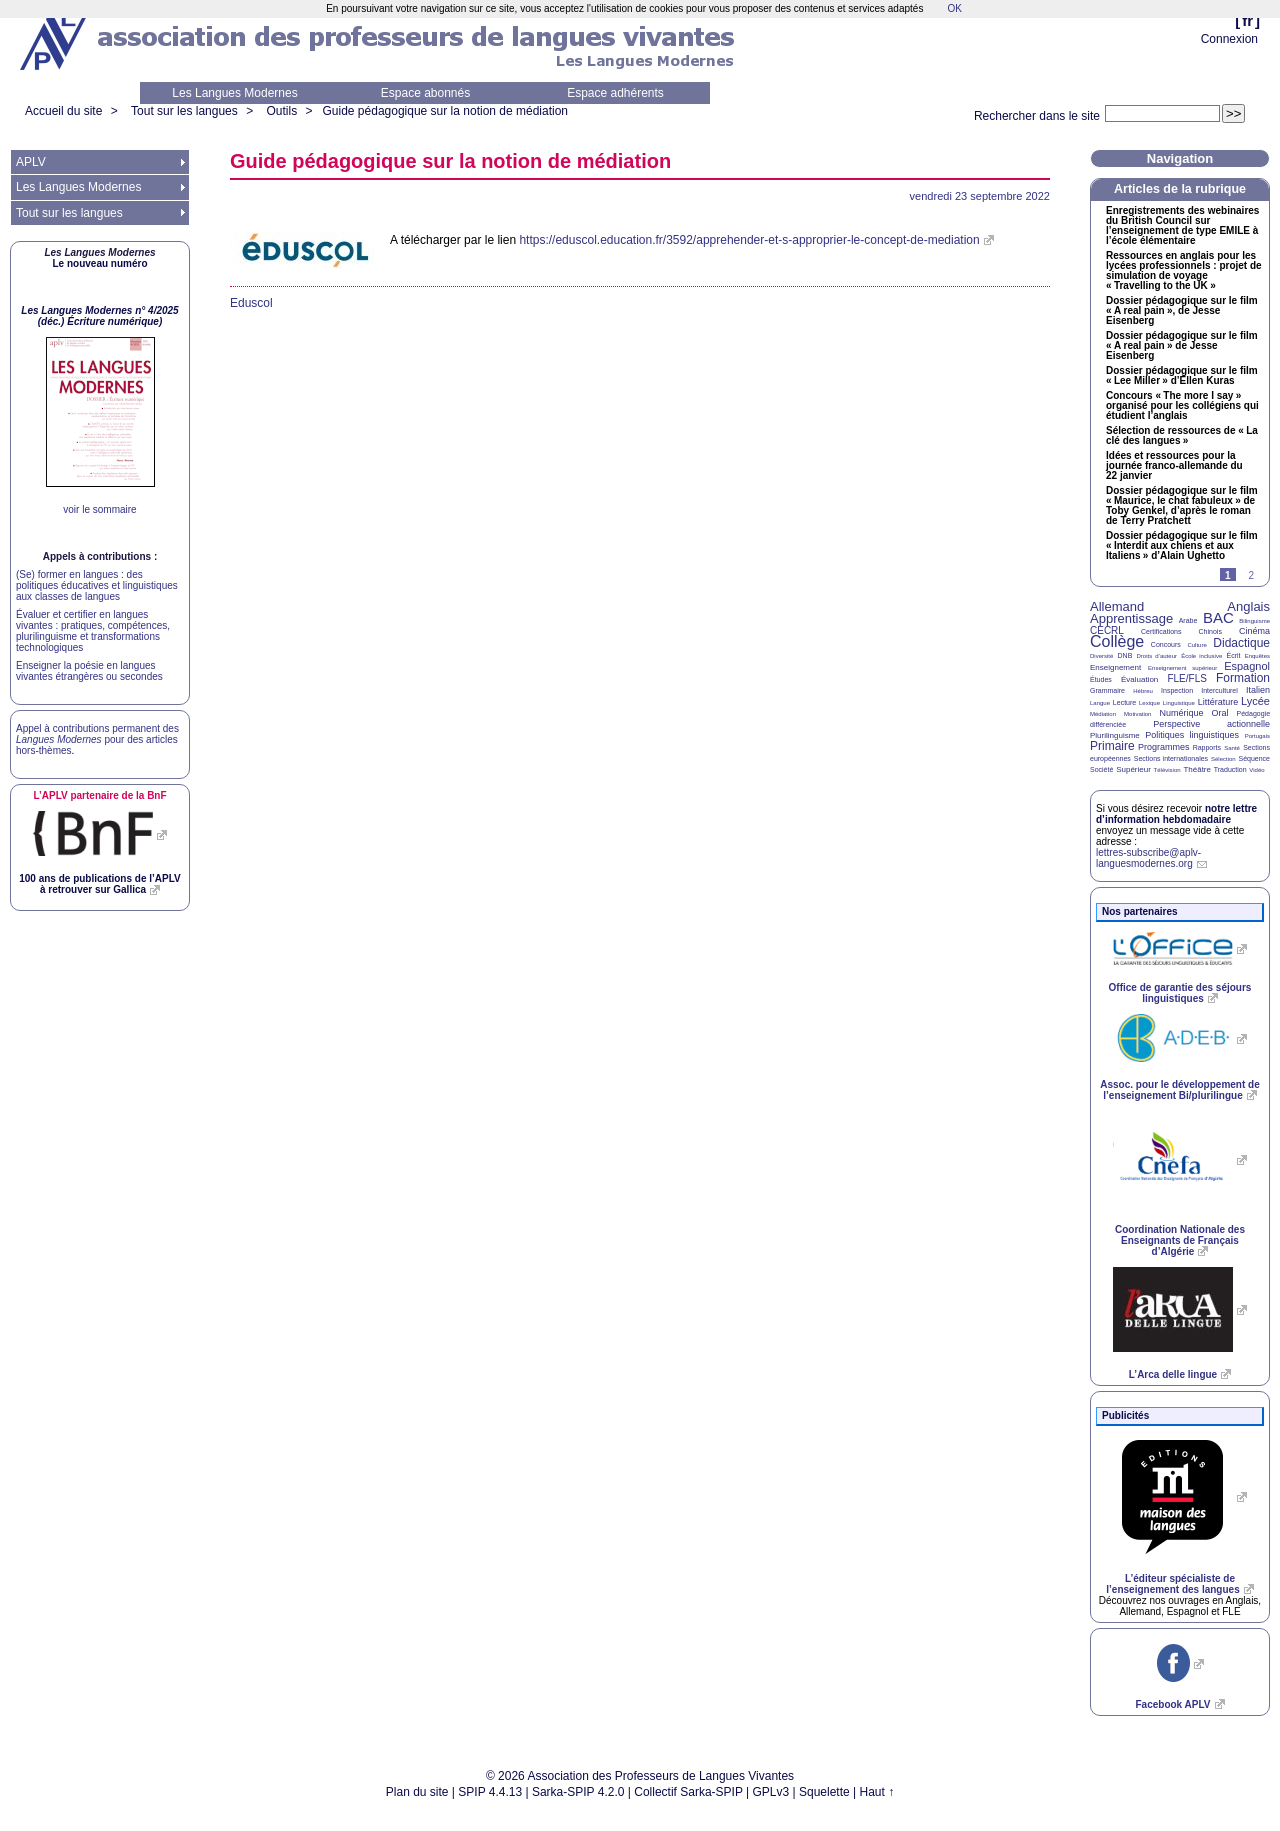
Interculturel (1219, 690)
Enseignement (1115, 667)
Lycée (1255, 701)
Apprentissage (1131, 618)
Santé (1232, 748)
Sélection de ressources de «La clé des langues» (1182, 436)
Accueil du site (63, 111)
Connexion (1229, 39)
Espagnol (1247, 666)
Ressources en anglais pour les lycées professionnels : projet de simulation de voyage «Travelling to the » (1184, 271)
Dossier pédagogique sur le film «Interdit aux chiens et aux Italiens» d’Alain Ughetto (1182, 546)
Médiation (1103, 714)
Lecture (1124, 702)
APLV (31, 162)
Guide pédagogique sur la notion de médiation (446, 111)
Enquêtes (1257, 656)
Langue (1100, 703)
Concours (1166, 644)
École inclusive (1201, 656)
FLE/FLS (1186, 678)
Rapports (1207, 747)
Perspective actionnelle (1211, 724)
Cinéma (1254, 631)
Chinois (1210, 631)
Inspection (1177, 690)
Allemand (1117, 606)
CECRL (1107, 630)
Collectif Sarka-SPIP (688, 1792)
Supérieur (1133, 769)
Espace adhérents (615, 93)
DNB (1125, 655)
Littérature (1218, 702)
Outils (281, 111)
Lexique (1149, 703)
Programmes (1164, 747)
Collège (1117, 641)
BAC (1218, 617)
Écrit (1233, 655)
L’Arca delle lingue (1173, 1374)
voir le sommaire (99, 509)
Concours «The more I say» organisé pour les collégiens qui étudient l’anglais (1182, 406)
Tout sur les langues (184, 111)
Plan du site (417, 1792)
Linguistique (1179, 703)
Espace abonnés (425, 93)
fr (1247, 20)
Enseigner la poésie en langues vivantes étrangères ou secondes (89, 671)
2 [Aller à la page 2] (1251, 575)
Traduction (1230, 769)
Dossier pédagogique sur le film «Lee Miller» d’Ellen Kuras (1182, 376)
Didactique (1241, 643)
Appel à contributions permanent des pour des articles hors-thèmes (97, 739)
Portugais (1257, 736)
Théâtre (1197, 769)
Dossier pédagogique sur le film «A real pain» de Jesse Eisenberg (1182, 346)
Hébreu (1143, 691)
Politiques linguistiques (1192, 735)
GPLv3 (771, 1792)
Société (1101, 769)
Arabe (1188, 620)
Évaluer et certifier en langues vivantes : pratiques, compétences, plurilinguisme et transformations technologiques (93, 631)
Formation (1243, 678)
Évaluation (1139, 679)
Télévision (1167, 770)
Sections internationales (1171, 758)
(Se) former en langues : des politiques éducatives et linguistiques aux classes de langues (97, 585)
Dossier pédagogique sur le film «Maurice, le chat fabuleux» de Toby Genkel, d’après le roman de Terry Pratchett (1182, 506)
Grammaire (1107, 690)
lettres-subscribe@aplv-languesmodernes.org (1148, 858)
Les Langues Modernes (234, 93)
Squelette (824, 1792)
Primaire (1112, 746)
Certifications (1161, 631)
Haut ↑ (877, 1792)
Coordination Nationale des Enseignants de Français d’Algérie (1180, 1240)
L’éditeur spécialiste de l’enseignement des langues (1172, 1584)
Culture (1196, 645)
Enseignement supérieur (1182, 668)
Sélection (1223, 759)
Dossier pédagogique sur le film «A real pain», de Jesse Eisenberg (1182, 311)
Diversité (1101, 656)
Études (1101, 679)
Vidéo (1256, 770)
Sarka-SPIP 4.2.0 (578, 1792)
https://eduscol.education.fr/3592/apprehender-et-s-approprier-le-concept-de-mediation (749, 240)
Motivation (1137, 714)
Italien (1258, 690)
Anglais (1248, 606)
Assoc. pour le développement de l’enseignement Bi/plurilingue (1179, 1090)
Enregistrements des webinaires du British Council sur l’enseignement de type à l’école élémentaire (1182, 226)
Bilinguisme (1254, 621)
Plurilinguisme (1115, 735)
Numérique (1181, 713)
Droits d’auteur (1157, 656)
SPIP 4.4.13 (490, 1792)
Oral (1220, 713)
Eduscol (251, 303)
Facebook (1172, 1704)
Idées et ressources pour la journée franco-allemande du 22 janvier (1174, 466)
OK (954, 8)
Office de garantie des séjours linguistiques (1180, 993)
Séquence (1254, 758)
